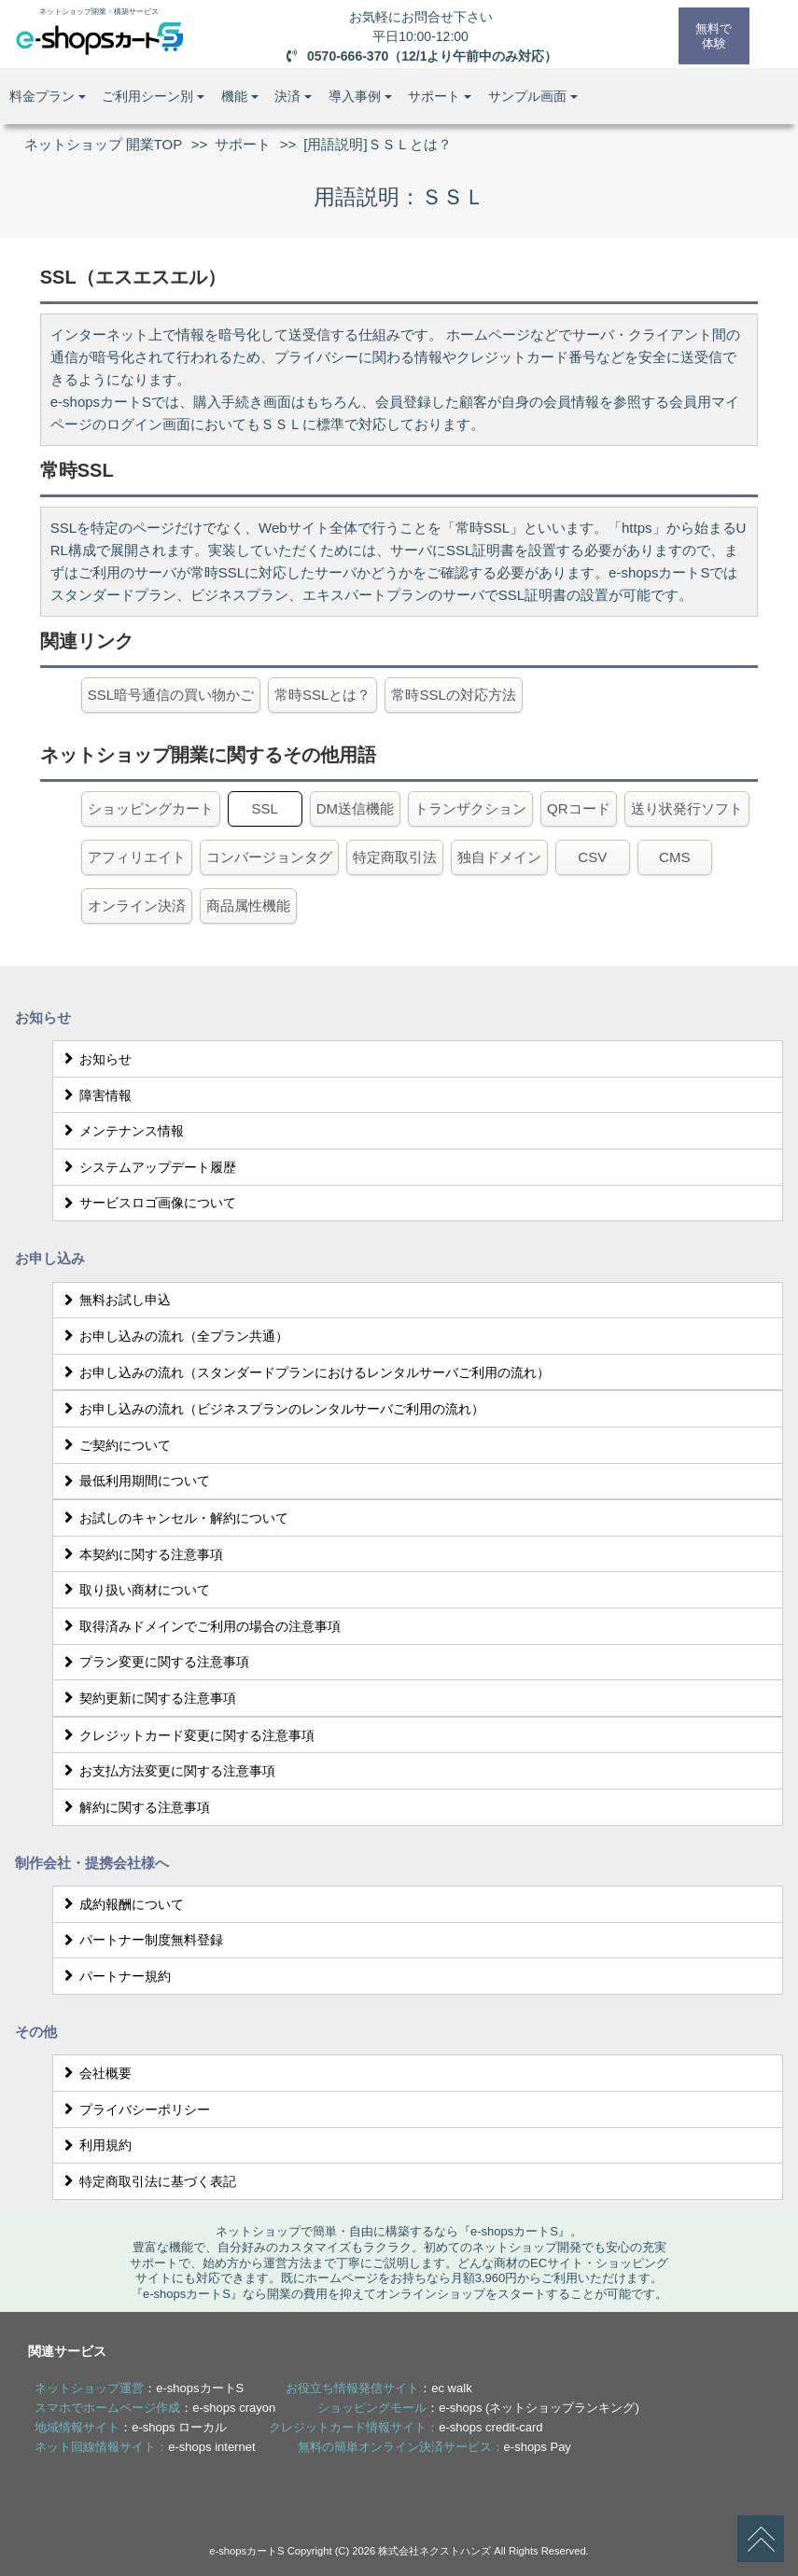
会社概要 (95, 2073)
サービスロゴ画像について (147, 1202)
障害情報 (95, 1095)
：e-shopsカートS (139, 2388)
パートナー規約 (114, 1976)
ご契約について (114, 1445)
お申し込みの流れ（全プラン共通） (173, 1336)
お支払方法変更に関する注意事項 (166, 1770)
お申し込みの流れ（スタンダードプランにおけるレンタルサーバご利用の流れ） (304, 1372)
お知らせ (95, 1058)
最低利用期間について (134, 1480)
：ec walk (378, 2388)
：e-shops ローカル (131, 2427)
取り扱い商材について (134, 1589)
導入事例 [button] (360, 96)
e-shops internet (211, 2447)
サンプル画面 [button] (533, 96)
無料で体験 (712, 35)
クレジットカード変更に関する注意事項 (186, 1735)
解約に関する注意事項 (134, 1807)
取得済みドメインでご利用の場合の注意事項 (199, 1626)
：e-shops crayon (155, 2408)
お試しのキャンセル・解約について (173, 1518)
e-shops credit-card (490, 2427)
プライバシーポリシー (134, 2109)
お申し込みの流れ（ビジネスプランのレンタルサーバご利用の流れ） (271, 1408)
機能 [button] (240, 96)
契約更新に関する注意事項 (147, 1698)
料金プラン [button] (47, 96)
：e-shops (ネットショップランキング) (478, 2408)
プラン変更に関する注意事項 (153, 1661)
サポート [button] (439, 96)
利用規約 (95, 2144)
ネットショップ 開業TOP (103, 144)
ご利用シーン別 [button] (153, 96)
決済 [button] (293, 96)
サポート (243, 144)
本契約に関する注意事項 (140, 1554)
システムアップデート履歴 (147, 1167)
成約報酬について (121, 1904)
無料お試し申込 (114, 1299)
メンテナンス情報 (121, 1130)
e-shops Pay (537, 2447)
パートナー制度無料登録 (140, 1939)
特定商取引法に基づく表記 (147, 2181)
